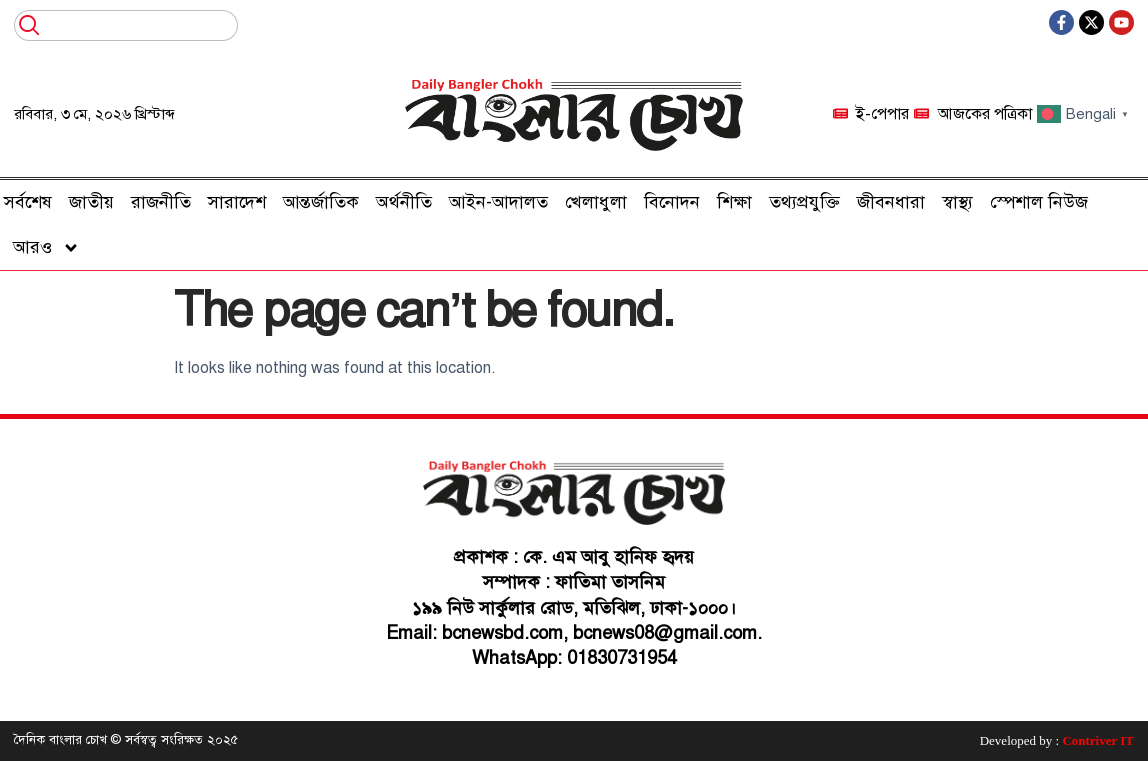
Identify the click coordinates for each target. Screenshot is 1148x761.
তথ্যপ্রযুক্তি (804, 202)
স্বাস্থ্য (957, 202)
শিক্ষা (734, 202)
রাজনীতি (161, 202)
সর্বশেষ (28, 202)
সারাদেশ (237, 202)
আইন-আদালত (498, 202)
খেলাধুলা (596, 202)
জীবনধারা (891, 202)
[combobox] (126, 25)
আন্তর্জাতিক (321, 202)
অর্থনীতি (404, 202)
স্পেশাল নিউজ (1039, 202)
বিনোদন (672, 202)
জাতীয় (91, 202)
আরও (46, 248)
